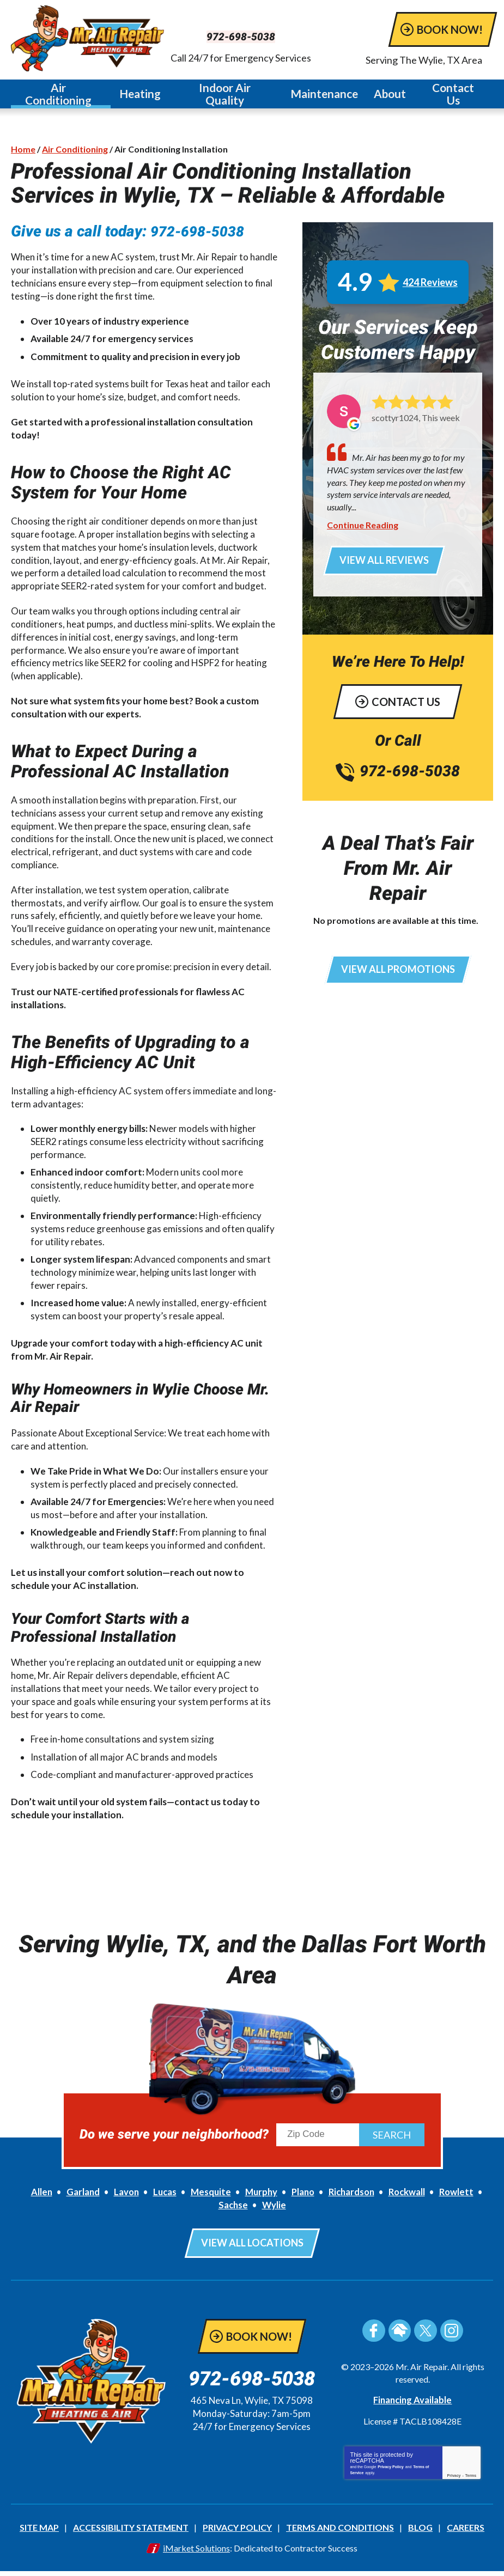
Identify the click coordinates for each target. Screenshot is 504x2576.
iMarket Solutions (196, 2553)
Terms (471, 2481)
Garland (78, 2200)
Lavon (122, 2200)
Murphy (259, 2200)
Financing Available (412, 2406)
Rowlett (461, 2200)
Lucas (161, 2200)
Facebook (375, 2337)
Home (23, 152)
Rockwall (411, 2200)
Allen (36, 2200)
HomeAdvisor (400, 2337)
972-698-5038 (252, 36)
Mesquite (208, 2200)
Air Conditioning (75, 152)
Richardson (353, 2200)
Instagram (450, 2337)
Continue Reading (362, 528)
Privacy (454, 2481)
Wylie (274, 2213)
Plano (302, 2200)
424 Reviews (430, 287)
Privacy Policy (390, 2473)
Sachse (232, 2213)
